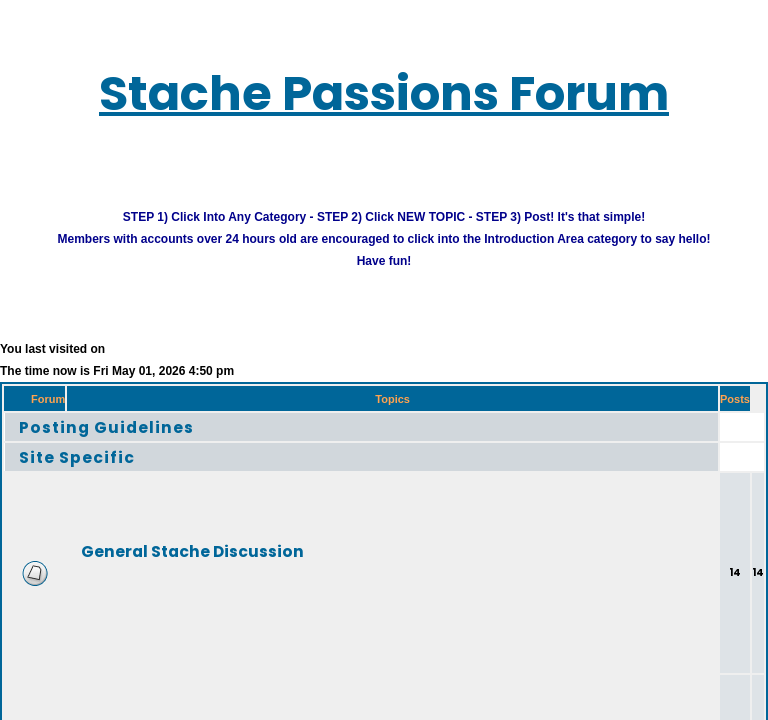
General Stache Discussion (240, 566)
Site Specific (91, 472)
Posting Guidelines (128, 442)
